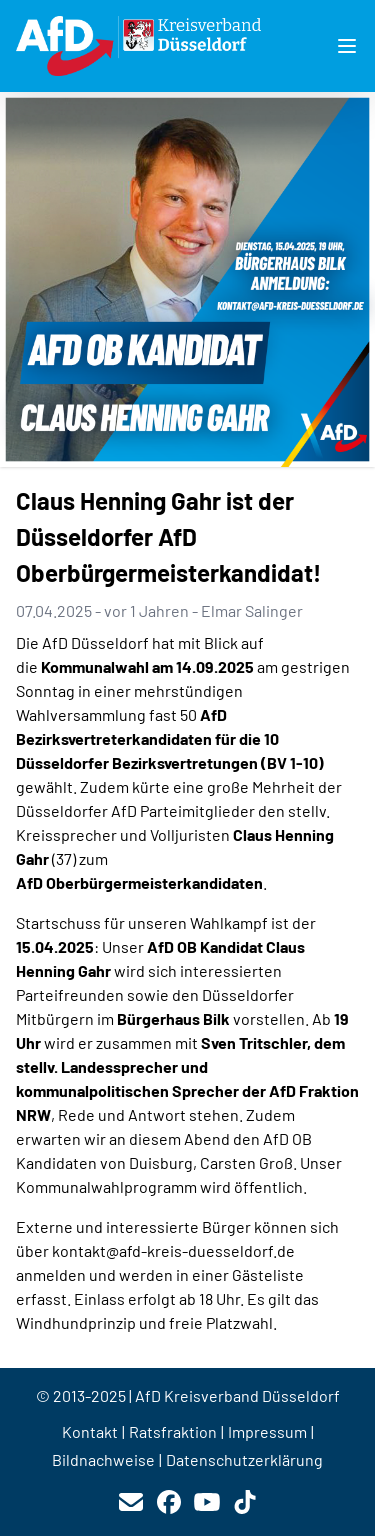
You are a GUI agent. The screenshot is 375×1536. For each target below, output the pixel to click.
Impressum (267, 1431)
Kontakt (90, 1431)
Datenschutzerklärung (244, 1459)
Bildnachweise (103, 1459)
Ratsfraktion (173, 1431)
